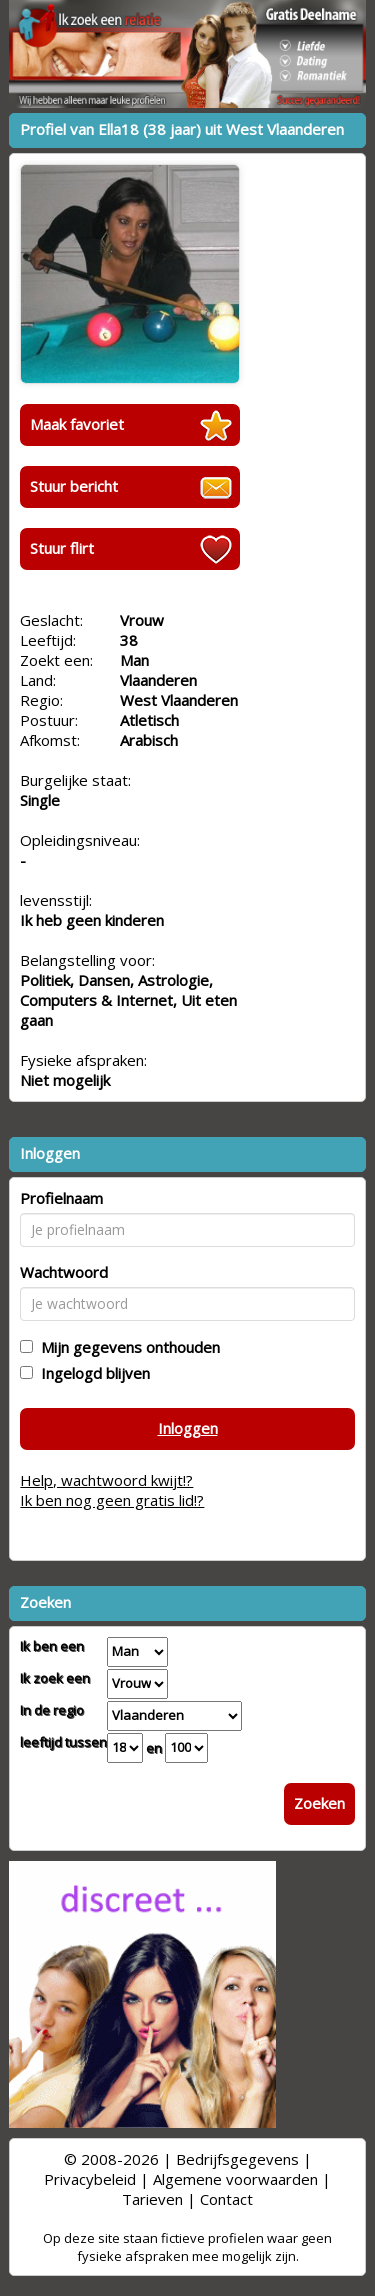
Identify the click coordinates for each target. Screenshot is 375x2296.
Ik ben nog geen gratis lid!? (112, 1500)
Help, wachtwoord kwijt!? (106, 1480)
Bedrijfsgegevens (237, 2159)
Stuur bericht (74, 486)
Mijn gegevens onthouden (126, 1347)
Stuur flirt (62, 548)
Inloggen (188, 1428)
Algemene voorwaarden (235, 2179)
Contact (226, 2199)
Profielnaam (61, 1198)
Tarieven (152, 2199)
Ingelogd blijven (91, 1373)
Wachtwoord (64, 1272)
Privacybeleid (90, 2179)
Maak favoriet (77, 424)
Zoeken (319, 1803)
